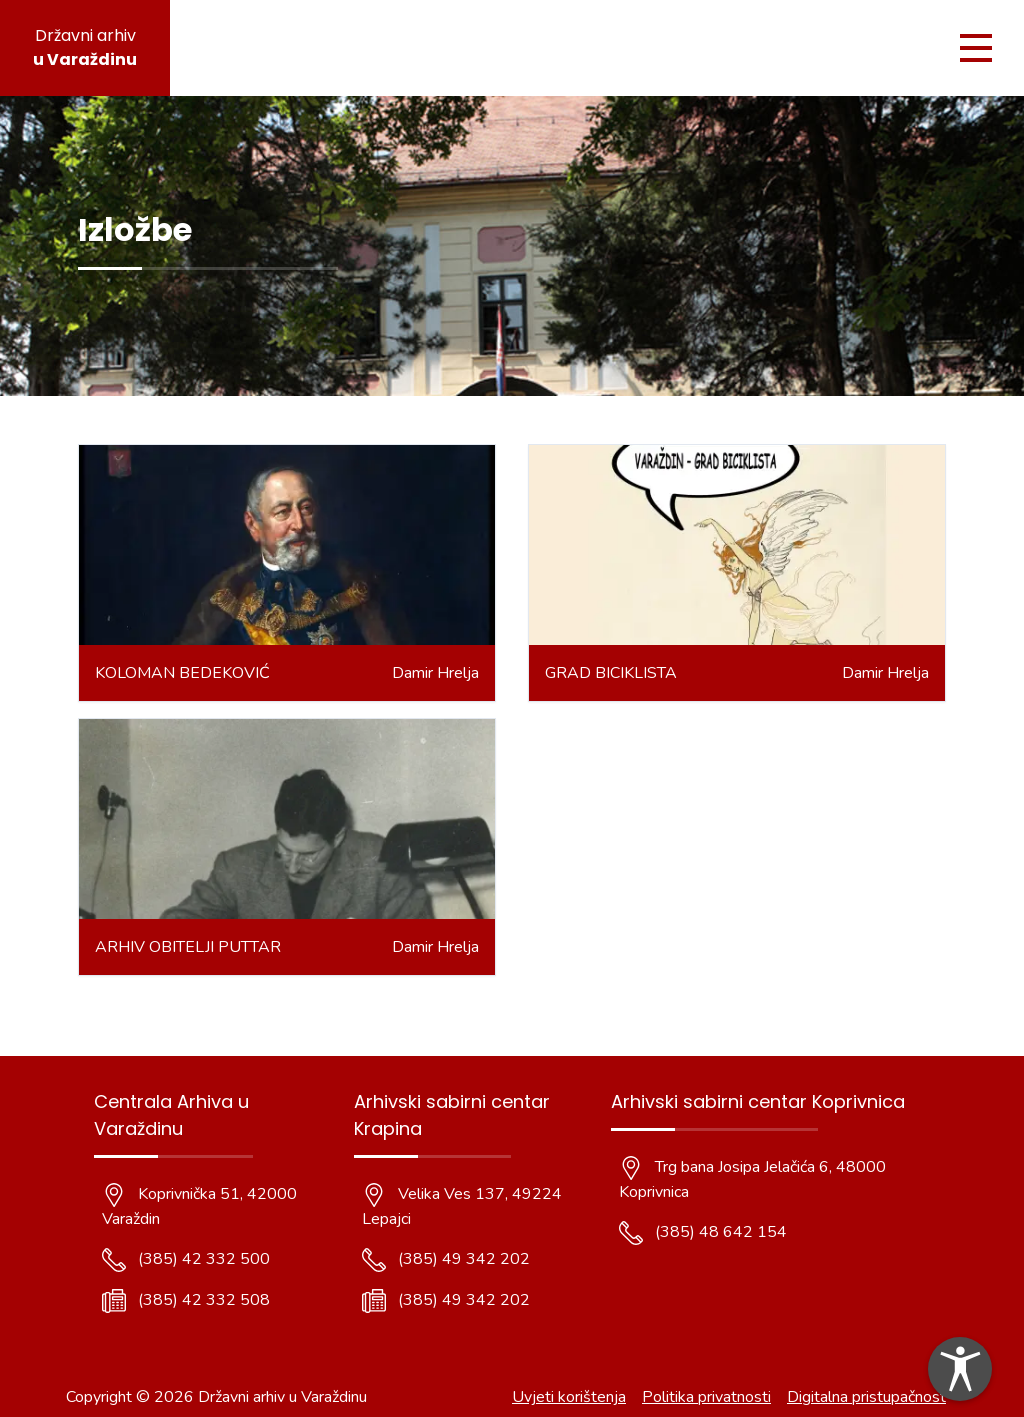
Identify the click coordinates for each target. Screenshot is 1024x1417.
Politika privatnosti (706, 1397)
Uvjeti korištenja (569, 1397)
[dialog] (960, 1369)
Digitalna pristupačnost (866, 1397)
